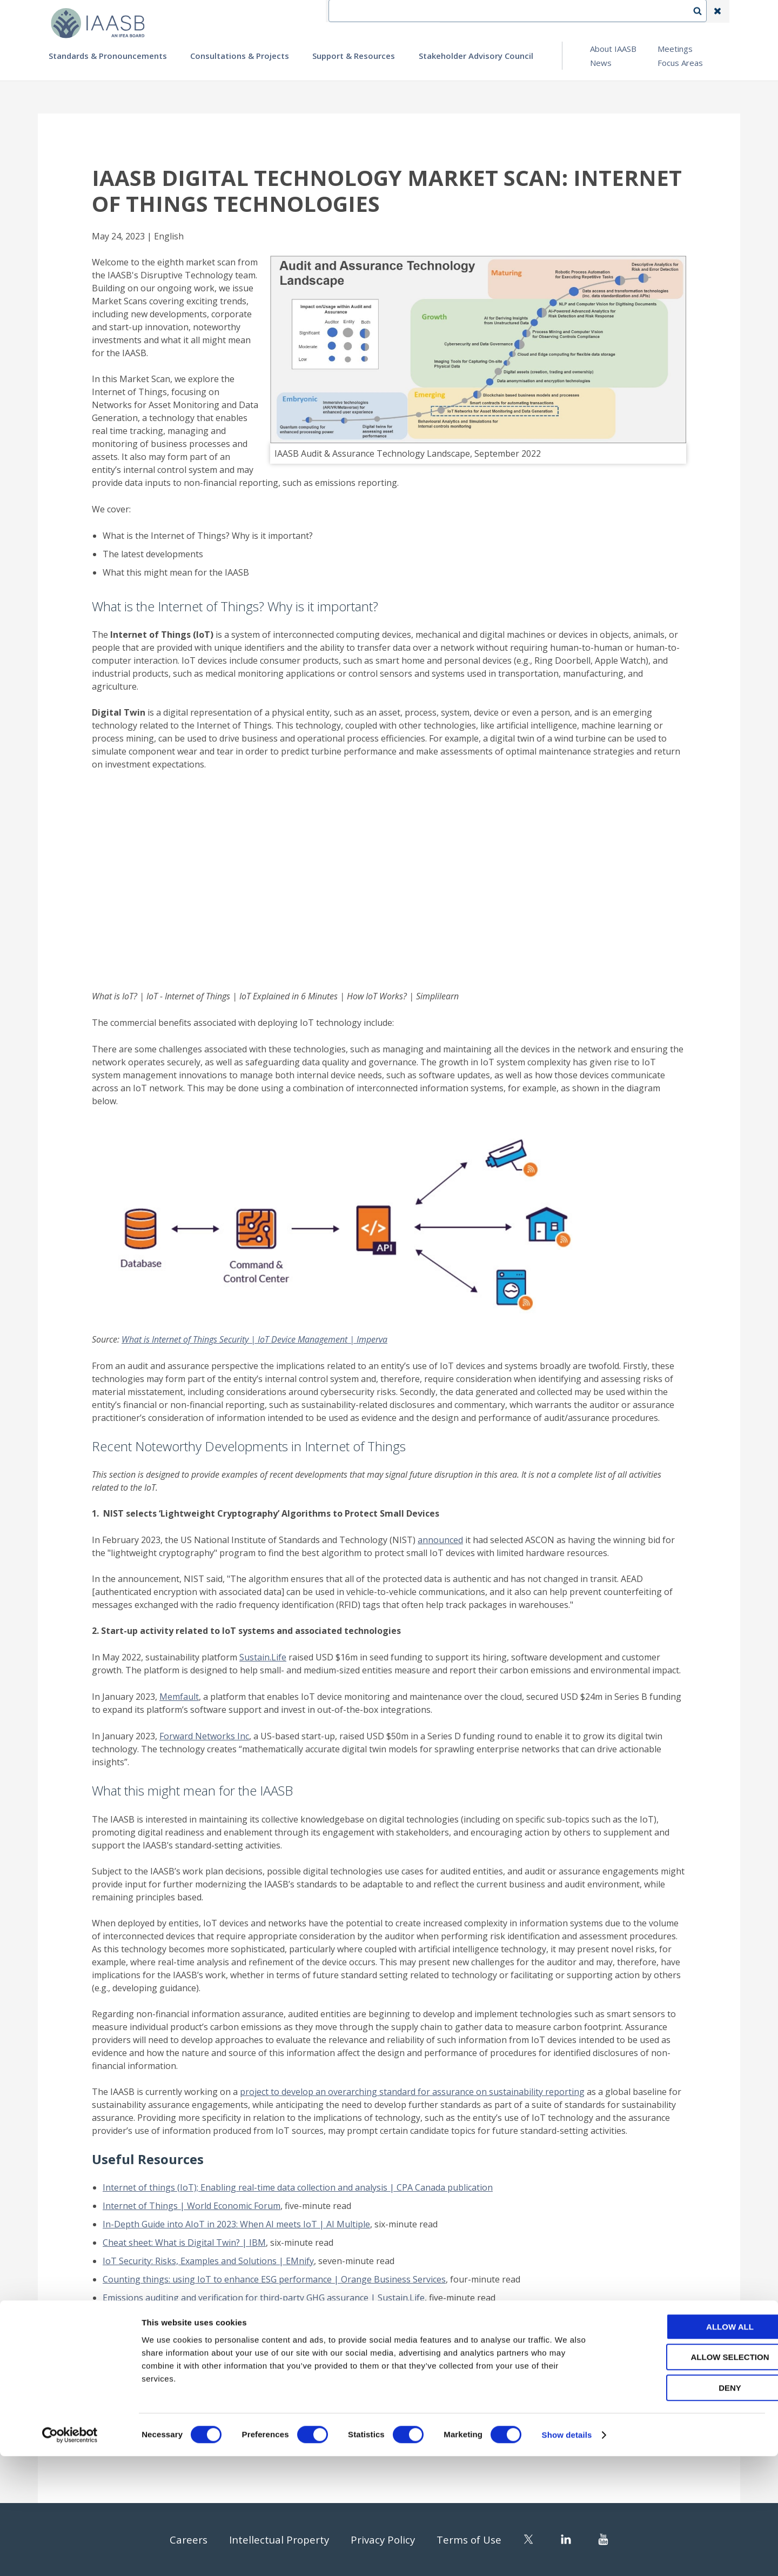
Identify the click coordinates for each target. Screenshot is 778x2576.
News (601, 62)
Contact (497, 11)
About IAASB (613, 48)
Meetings (675, 48)
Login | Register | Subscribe (631, 11)
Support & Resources (353, 55)
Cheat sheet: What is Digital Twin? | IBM (184, 2242)
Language (548, 11)
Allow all (688, 2446)
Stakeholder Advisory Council (476, 55)
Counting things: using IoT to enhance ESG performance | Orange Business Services (274, 2279)
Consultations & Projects (239, 55)
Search (703, 11)
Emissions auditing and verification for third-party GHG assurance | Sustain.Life (264, 2298)
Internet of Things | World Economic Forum (191, 2206)
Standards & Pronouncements (108, 55)
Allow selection (688, 2477)
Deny (687, 2507)
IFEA (457, 11)
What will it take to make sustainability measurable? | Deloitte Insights (246, 2316)
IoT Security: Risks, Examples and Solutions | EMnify (208, 2261)
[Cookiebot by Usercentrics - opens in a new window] (70, 2555)
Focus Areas (680, 62)
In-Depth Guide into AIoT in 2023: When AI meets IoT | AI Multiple (236, 2224)
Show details (567, 2554)
